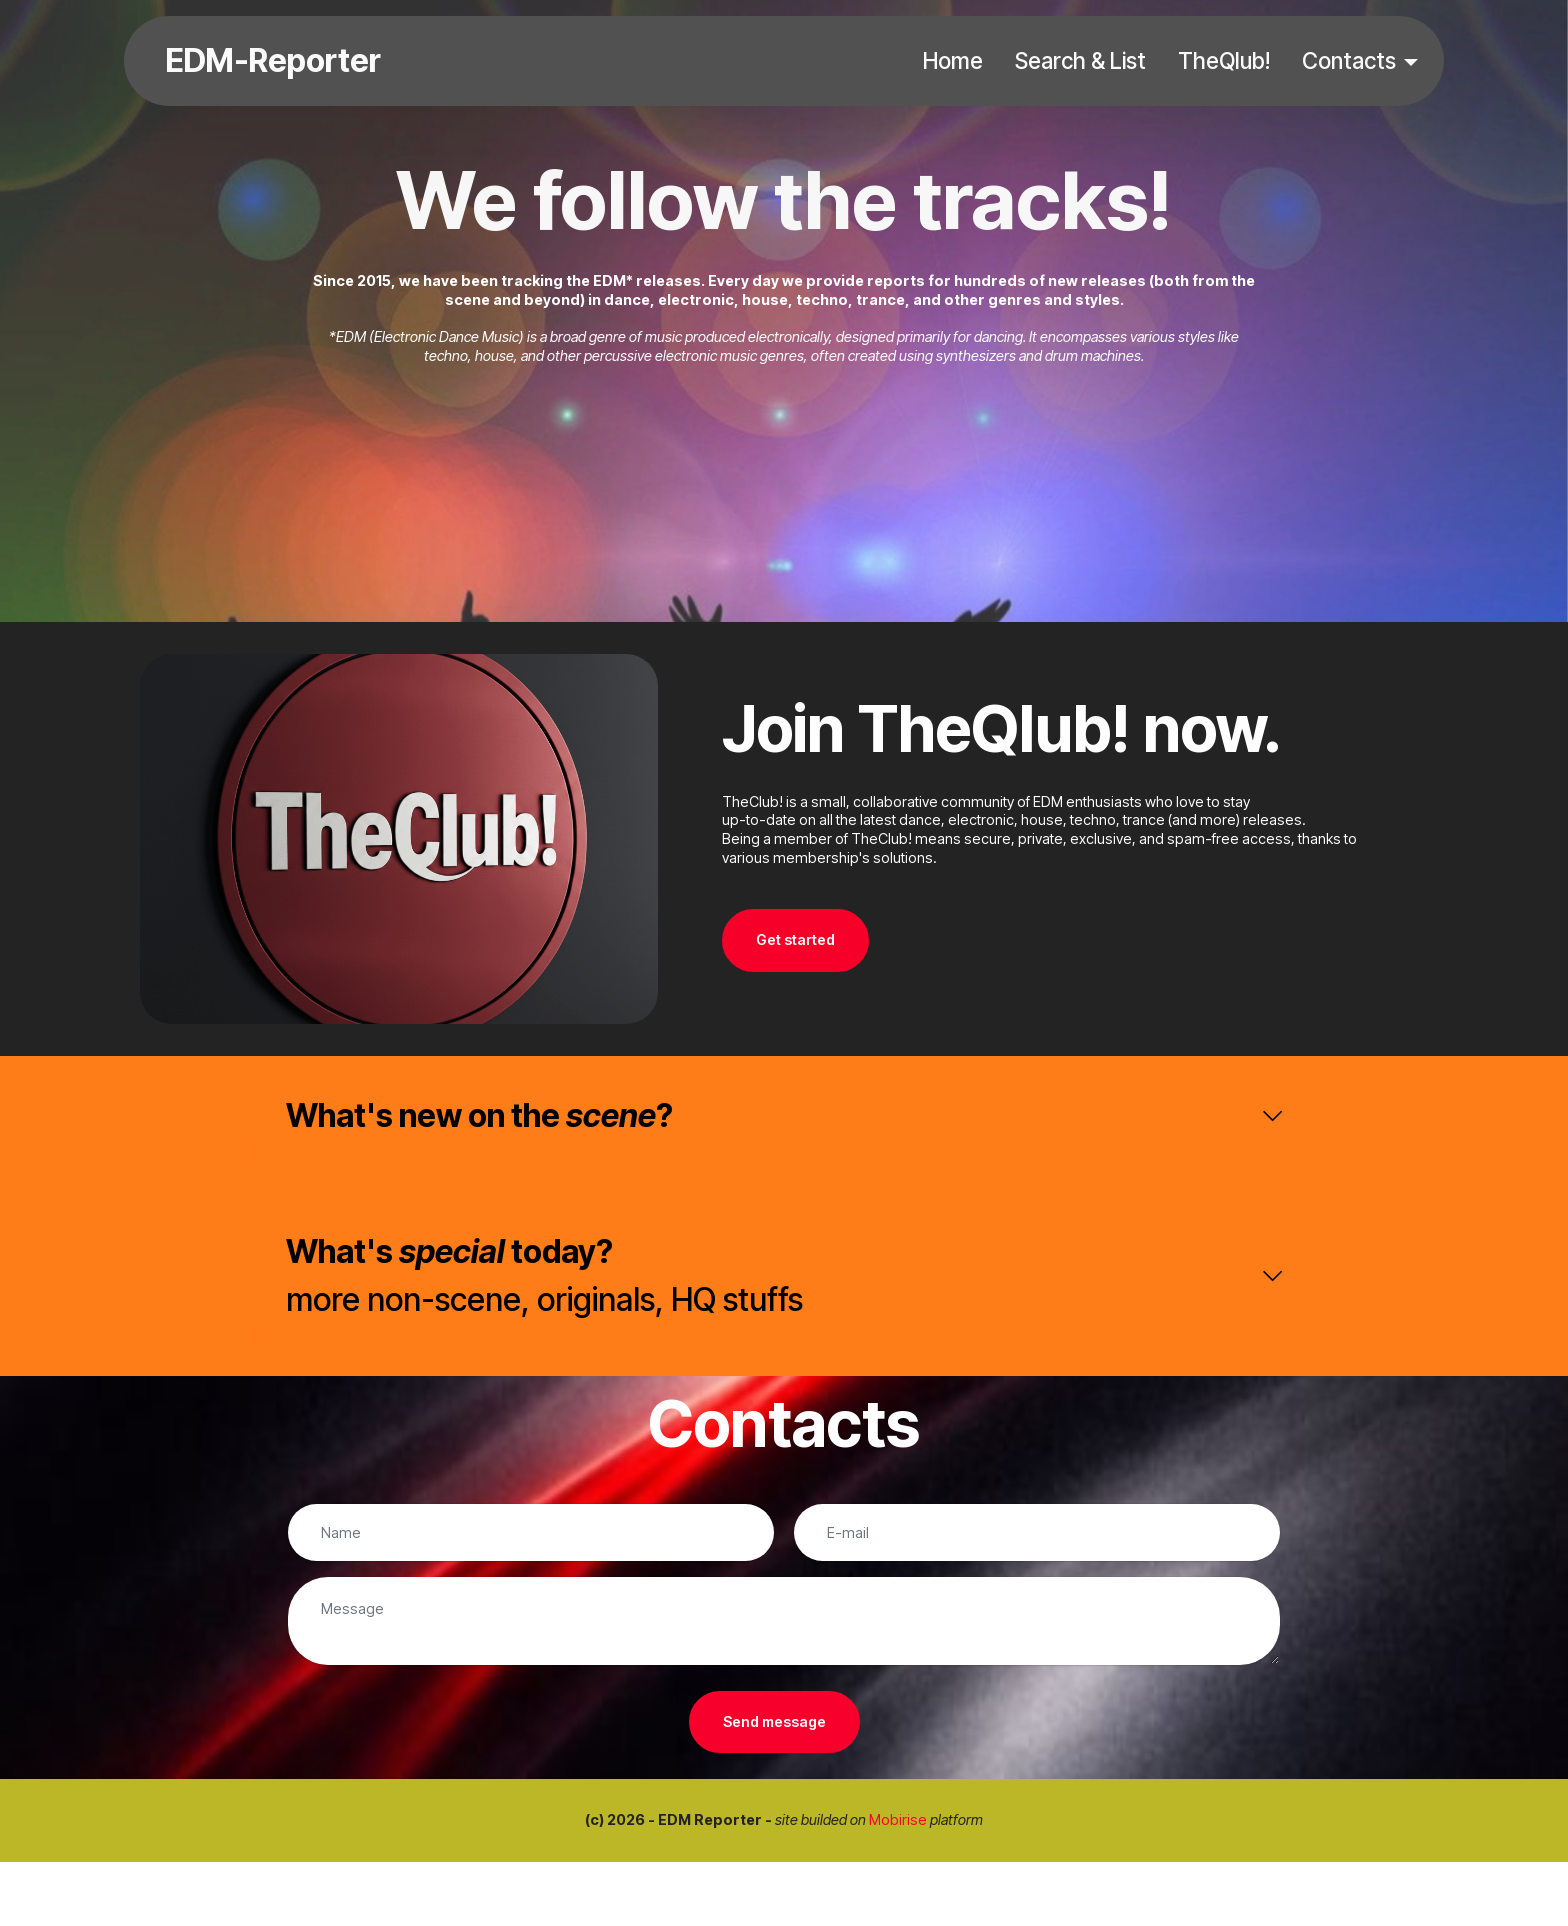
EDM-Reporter (273, 61)
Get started (795, 939)
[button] (784, 1116)
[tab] (784, 1116)
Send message (774, 1721)
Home (953, 60)
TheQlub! (1224, 60)
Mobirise (898, 1819)
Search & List (1080, 60)
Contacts (1349, 60)
